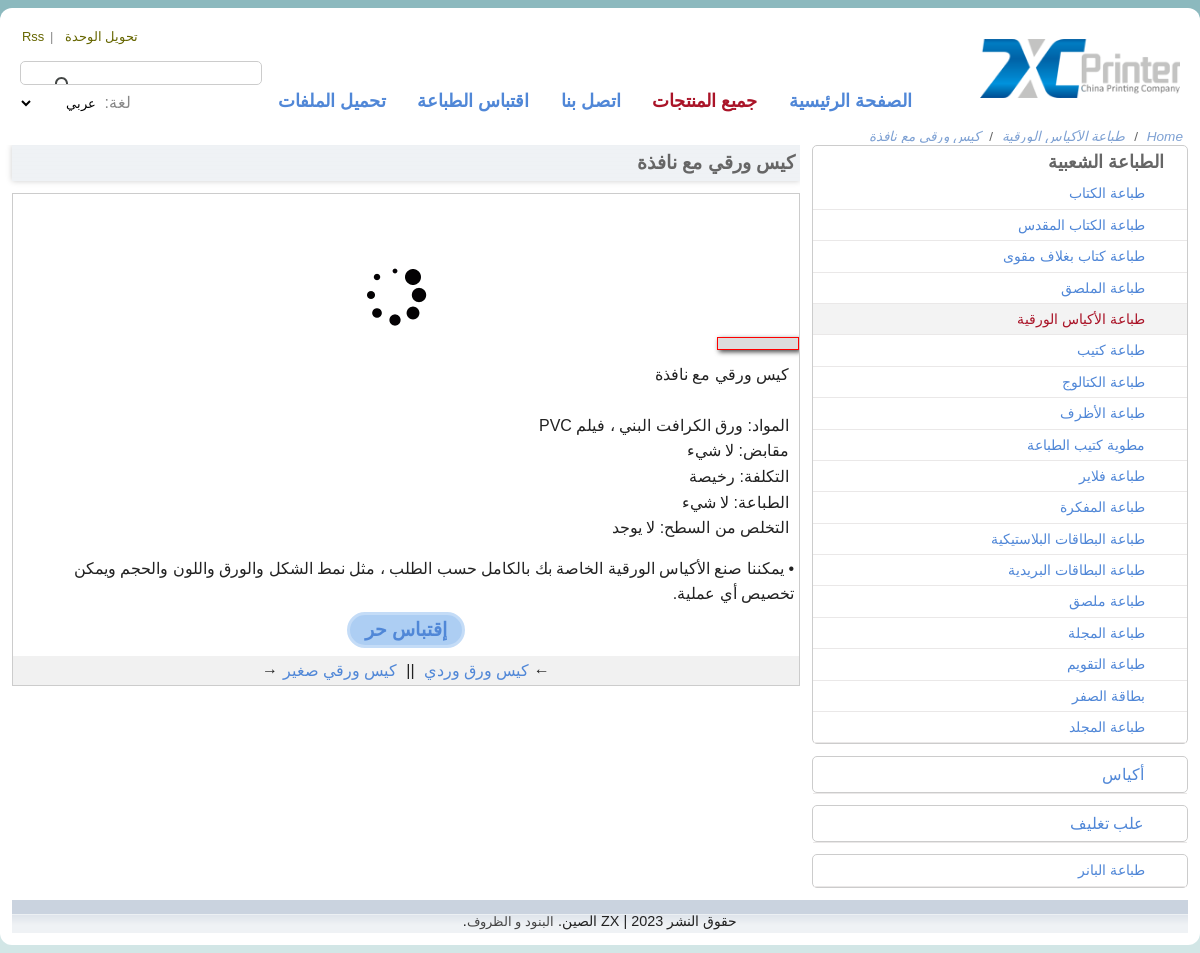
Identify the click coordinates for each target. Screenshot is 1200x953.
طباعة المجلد (1107, 727)
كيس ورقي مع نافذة (924, 136)
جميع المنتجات (704, 101)
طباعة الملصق (1103, 288)
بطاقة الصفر (1108, 696)
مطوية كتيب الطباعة (1086, 445)
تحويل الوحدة (102, 36)
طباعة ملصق (1107, 601)
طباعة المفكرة (1102, 507)
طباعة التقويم (1106, 664)
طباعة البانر (1111, 870)
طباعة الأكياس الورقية (1064, 136)
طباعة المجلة (1106, 633)
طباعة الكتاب (1107, 193)
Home (1165, 136)
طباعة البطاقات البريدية (1076, 570)
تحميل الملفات (332, 101)
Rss (33, 36)
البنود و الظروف (510, 921)
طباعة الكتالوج (1103, 382)
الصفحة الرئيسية (850, 101)
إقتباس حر (406, 629)
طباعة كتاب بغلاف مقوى (1074, 256)
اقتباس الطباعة (473, 101)
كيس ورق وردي (477, 670)
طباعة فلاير (1112, 476)
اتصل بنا (591, 101)
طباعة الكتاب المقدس (1081, 225)
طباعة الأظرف (1102, 413)
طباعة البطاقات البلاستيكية (1068, 539)
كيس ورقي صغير (340, 670)
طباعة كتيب (1111, 350)
